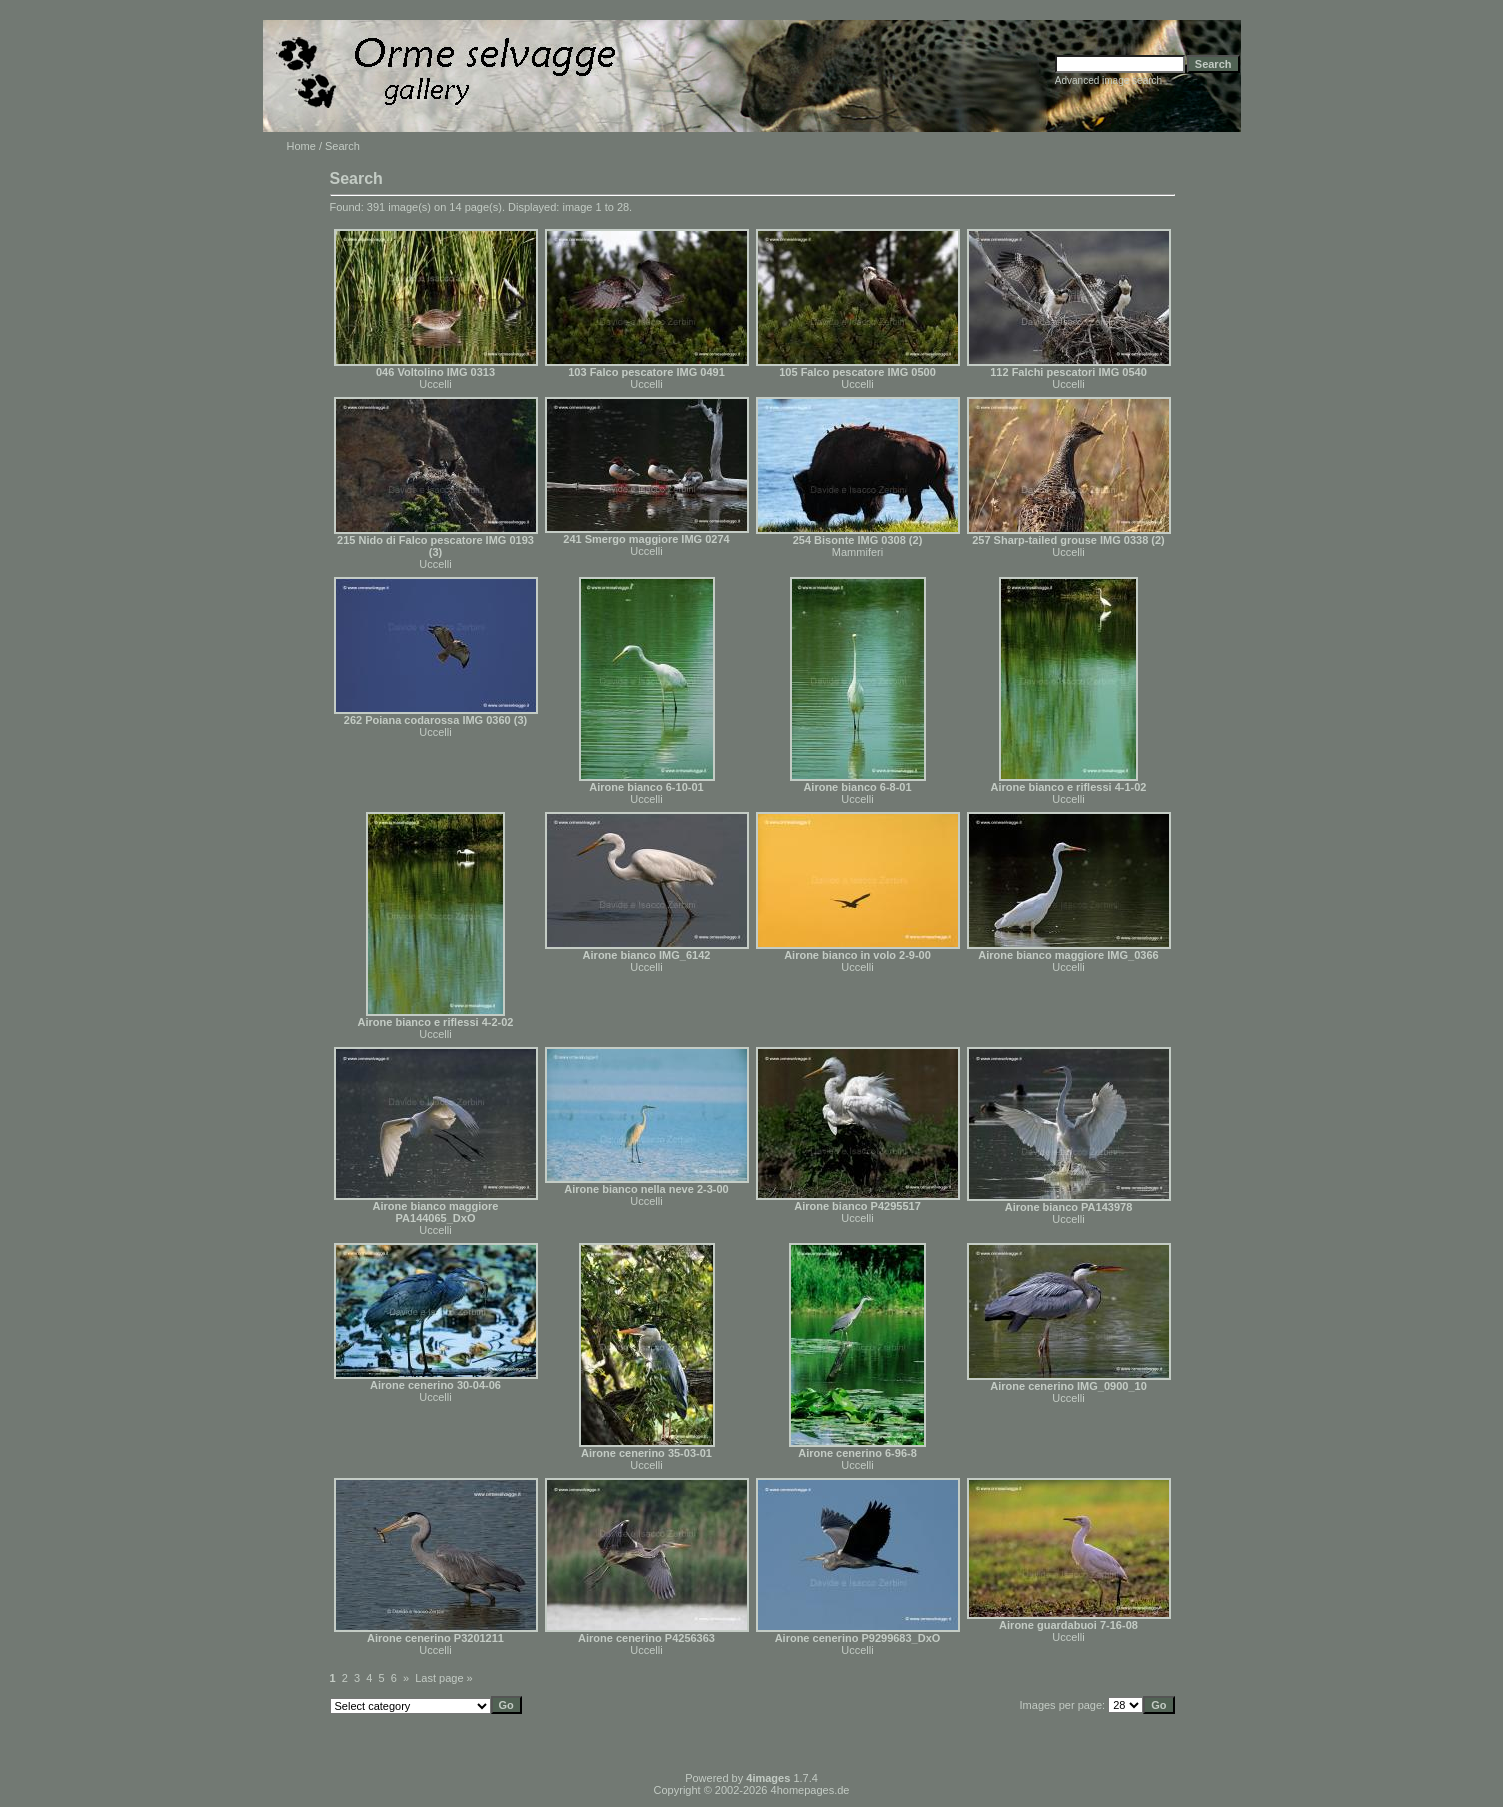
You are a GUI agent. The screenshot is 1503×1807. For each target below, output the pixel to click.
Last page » (444, 1678)
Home (301, 146)
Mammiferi (857, 552)
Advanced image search (1108, 80)
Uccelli (435, 384)
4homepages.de (810, 1790)
